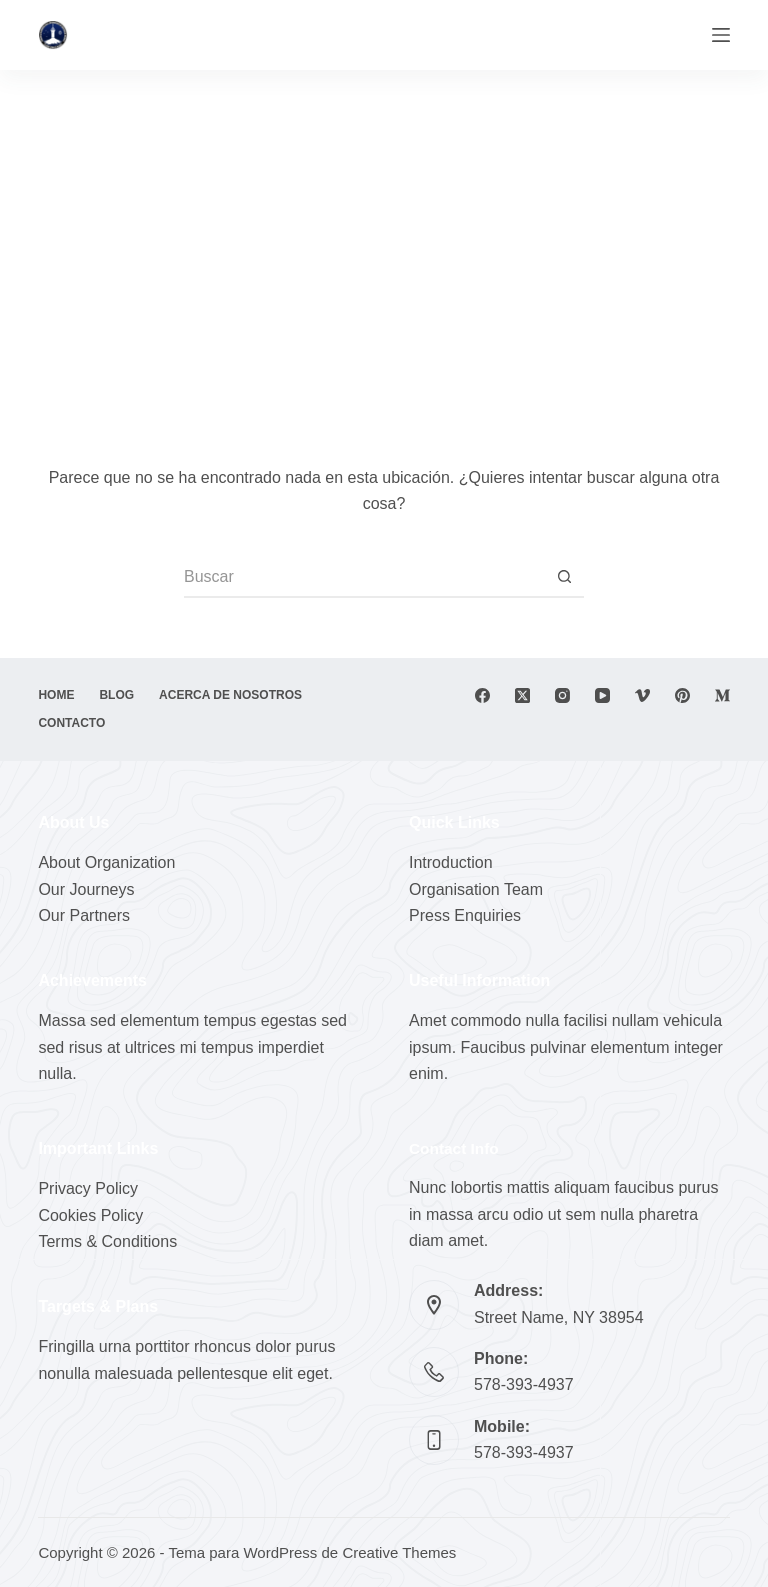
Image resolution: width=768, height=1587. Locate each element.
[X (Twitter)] (522, 695)
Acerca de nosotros (230, 695)
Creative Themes (399, 1552)
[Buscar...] (364, 578)
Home (56, 695)
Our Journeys (86, 889)
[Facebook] (482, 695)
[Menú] (721, 35)
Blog (116, 695)
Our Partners (84, 915)
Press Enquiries (465, 915)
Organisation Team (476, 889)
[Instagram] (562, 695)
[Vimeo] (642, 695)
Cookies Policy (90, 1215)
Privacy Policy (88, 1188)
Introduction (451, 862)
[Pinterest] (682, 695)
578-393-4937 (524, 1384)
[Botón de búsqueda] (564, 578)
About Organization (106, 862)
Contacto (71, 723)
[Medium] (722, 695)
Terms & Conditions (107, 1241)
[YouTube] (602, 695)
